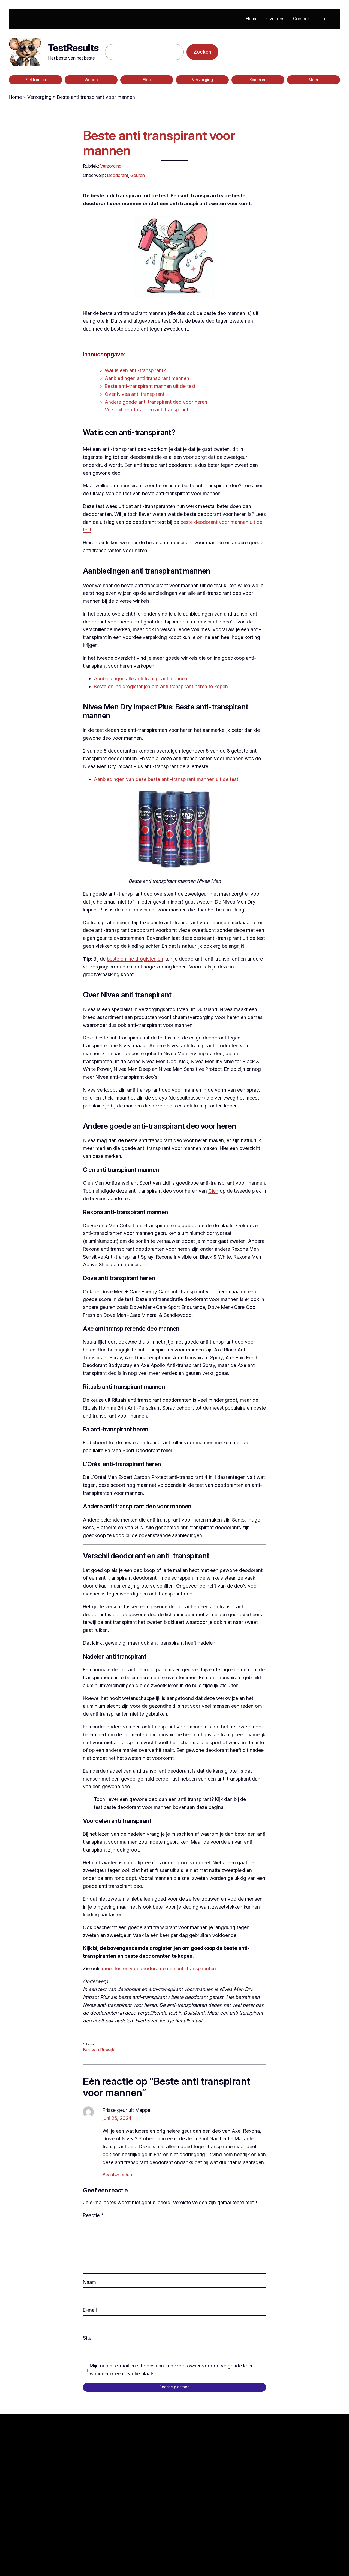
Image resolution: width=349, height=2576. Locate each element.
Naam (89, 2282)
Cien (213, 1191)
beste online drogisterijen (135, 959)
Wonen (91, 80)
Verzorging (202, 80)
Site (87, 2338)
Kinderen (258, 80)
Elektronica (35, 80)
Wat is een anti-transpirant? (135, 370)
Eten (147, 80)
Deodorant (117, 175)
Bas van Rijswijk (99, 2049)
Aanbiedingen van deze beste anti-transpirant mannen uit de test (166, 779)
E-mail (90, 2310)
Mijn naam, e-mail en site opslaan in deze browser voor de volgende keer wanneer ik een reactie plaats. (171, 2369)
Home (15, 97)
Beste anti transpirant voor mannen (159, 143)
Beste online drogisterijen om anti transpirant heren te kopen (161, 686)
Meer (314, 80)
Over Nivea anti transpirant (134, 394)
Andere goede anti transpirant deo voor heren (156, 402)
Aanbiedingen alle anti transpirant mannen (140, 678)
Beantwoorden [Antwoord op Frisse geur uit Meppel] (117, 2174)
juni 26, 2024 (117, 2118)
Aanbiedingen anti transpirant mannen (147, 378)
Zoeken (202, 52)
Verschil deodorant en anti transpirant (146, 409)
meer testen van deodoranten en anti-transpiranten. (159, 1968)
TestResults (73, 48)
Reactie (93, 2215)
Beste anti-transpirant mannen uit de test (150, 386)
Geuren (137, 175)
